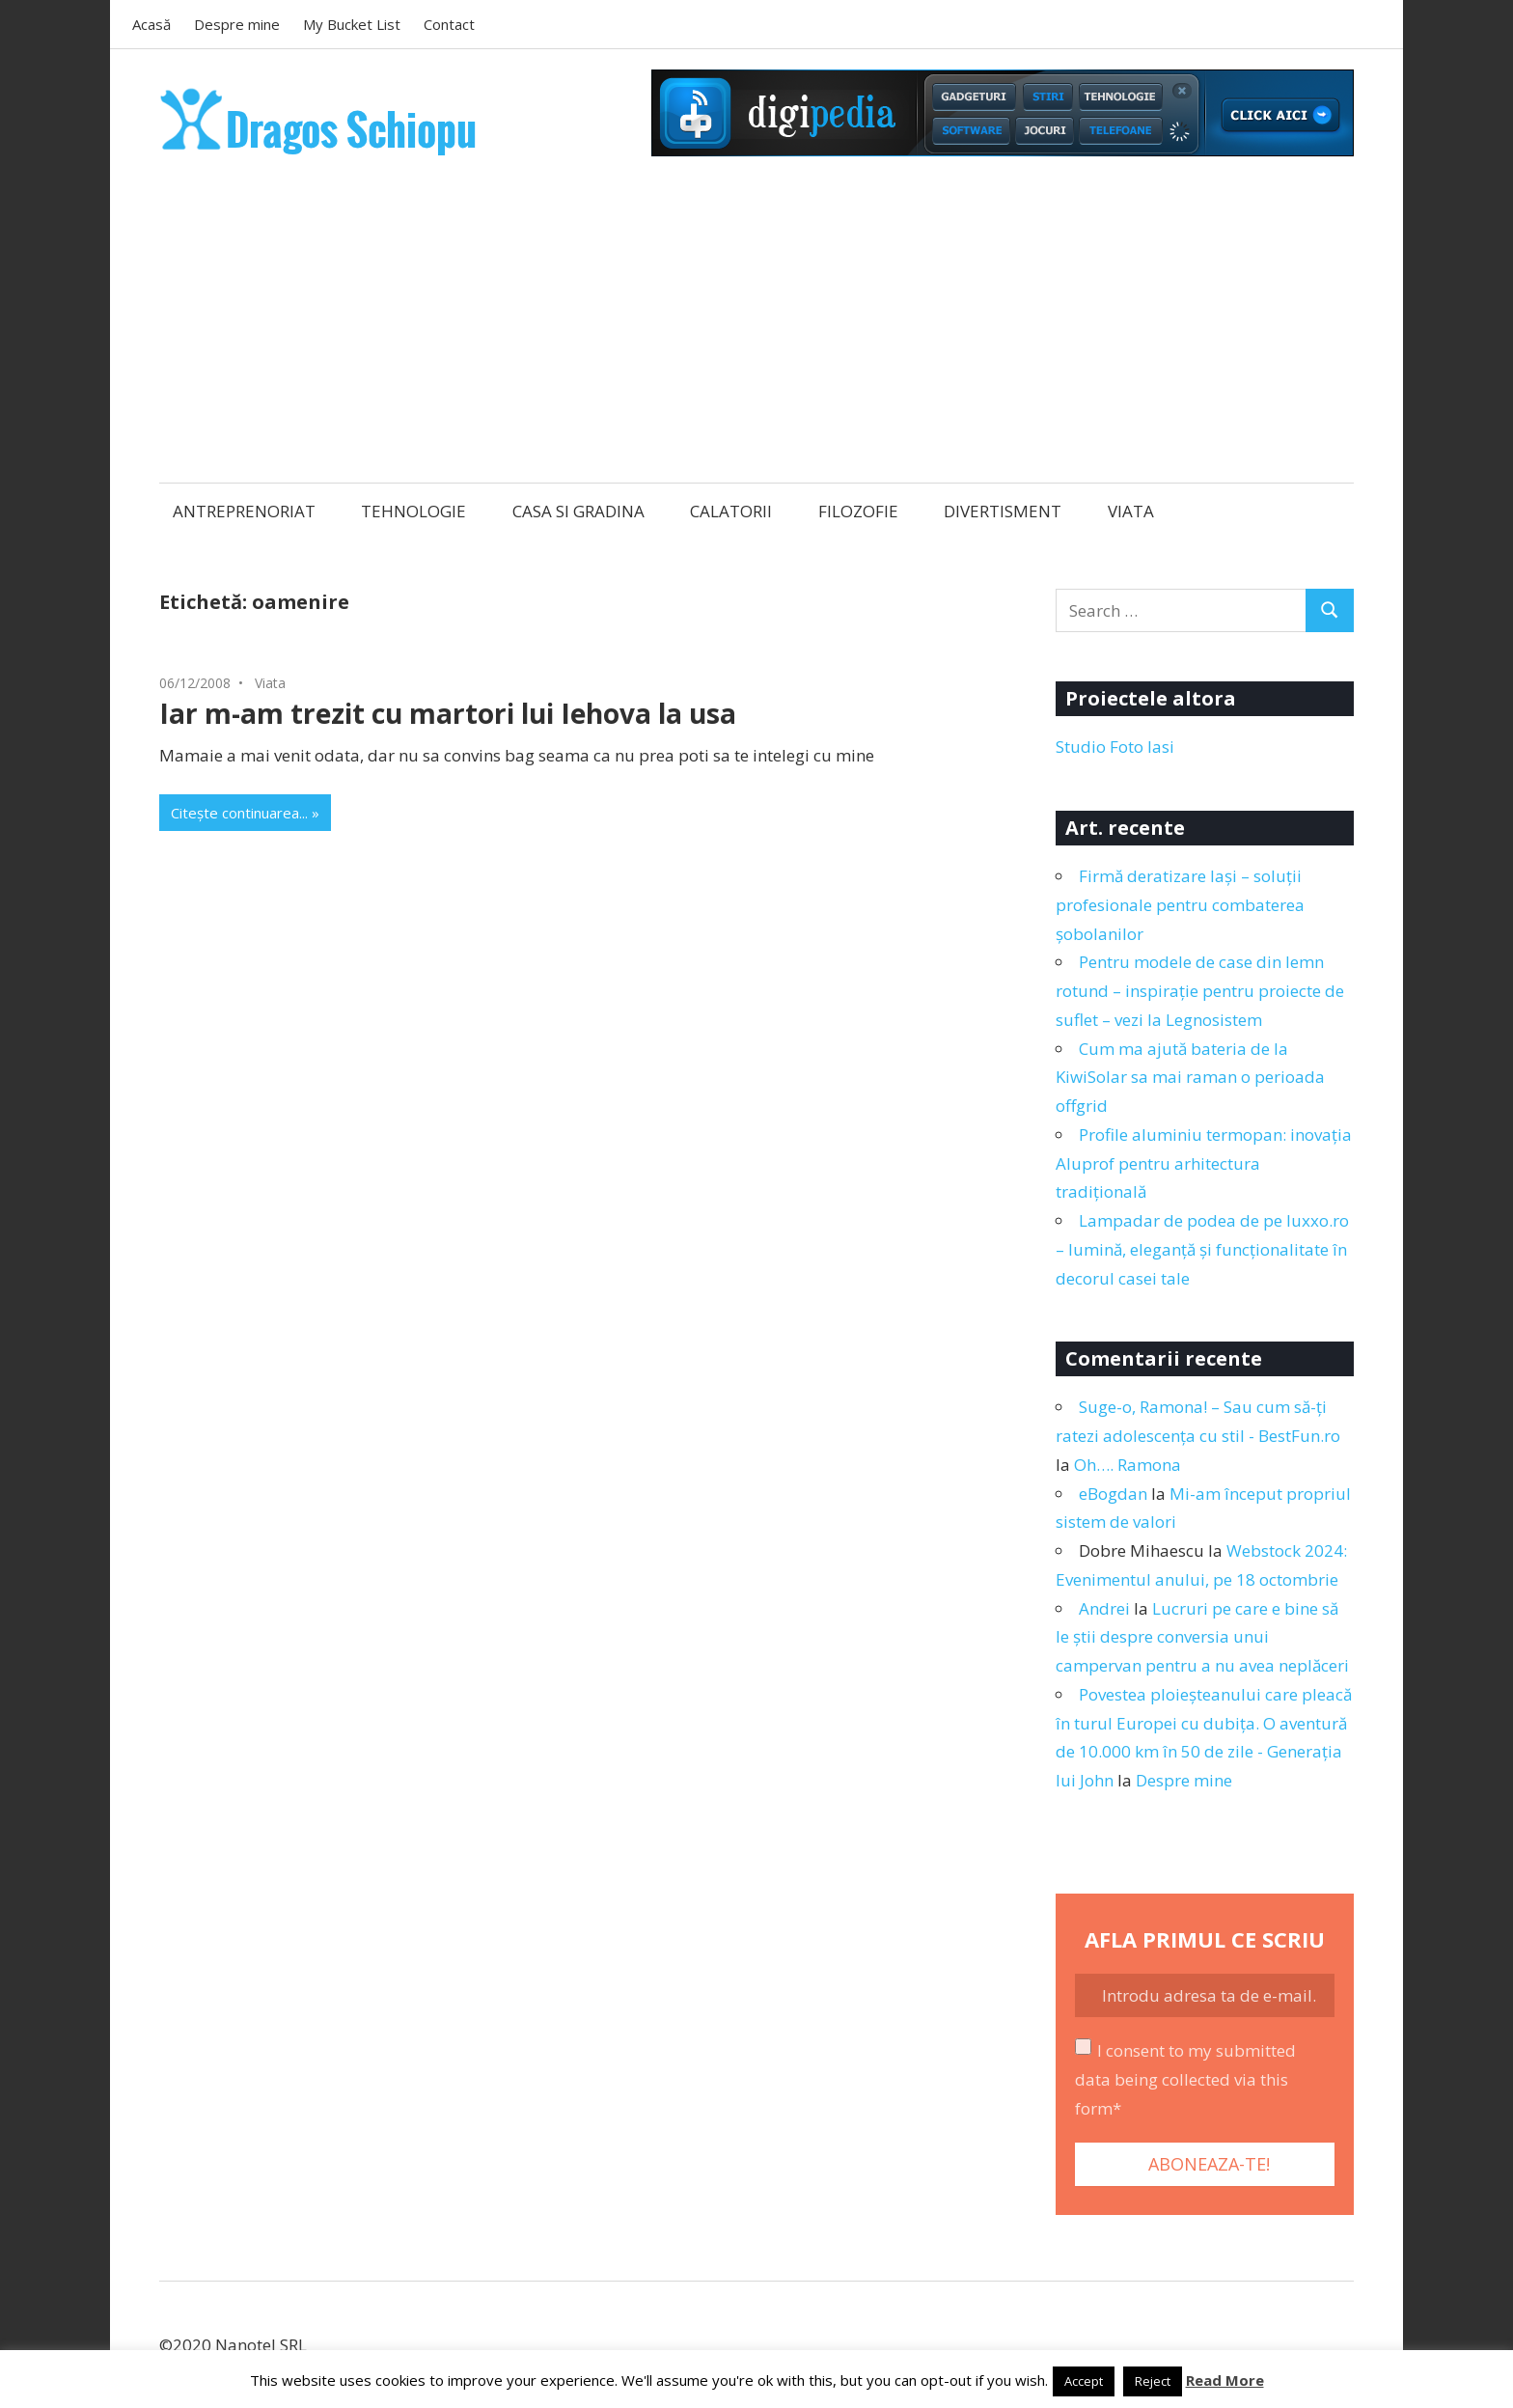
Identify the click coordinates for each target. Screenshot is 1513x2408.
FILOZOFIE (858, 511)
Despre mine (237, 24)
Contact (449, 24)
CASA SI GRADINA (578, 511)
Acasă (151, 24)
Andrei (1104, 1608)
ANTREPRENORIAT (244, 511)
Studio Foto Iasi (1115, 746)
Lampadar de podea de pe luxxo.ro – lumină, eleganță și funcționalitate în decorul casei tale (1202, 1249)
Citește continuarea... (239, 812)
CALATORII (731, 511)
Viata (270, 683)
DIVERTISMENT (1002, 511)
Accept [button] (1083, 2381)
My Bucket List (351, 24)
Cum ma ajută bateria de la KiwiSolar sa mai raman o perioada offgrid (1190, 1078)
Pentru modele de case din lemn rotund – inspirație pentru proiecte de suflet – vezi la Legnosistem (1200, 991)
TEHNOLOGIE (413, 511)
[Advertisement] (756, 321)
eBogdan (1113, 1493)
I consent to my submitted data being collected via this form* (1185, 2079)
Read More (1225, 2380)
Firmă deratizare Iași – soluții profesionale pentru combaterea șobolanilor (1180, 905)
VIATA (1131, 511)
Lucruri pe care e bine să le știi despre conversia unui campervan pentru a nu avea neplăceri (1202, 1637)
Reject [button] (1152, 2381)
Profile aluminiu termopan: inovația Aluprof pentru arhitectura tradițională (1204, 1163)
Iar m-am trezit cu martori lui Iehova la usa (447, 713)
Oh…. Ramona (1127, 1464)
